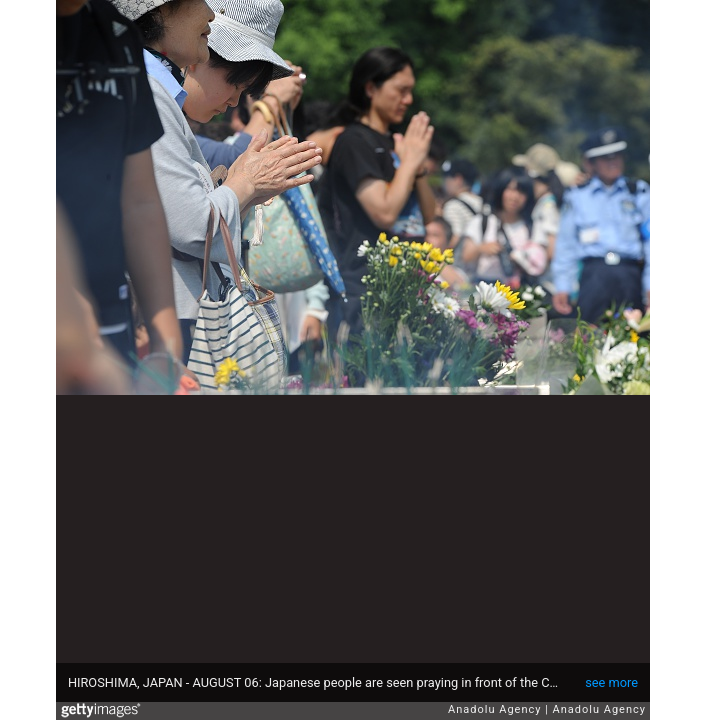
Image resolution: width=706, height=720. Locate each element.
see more (611, 682)
